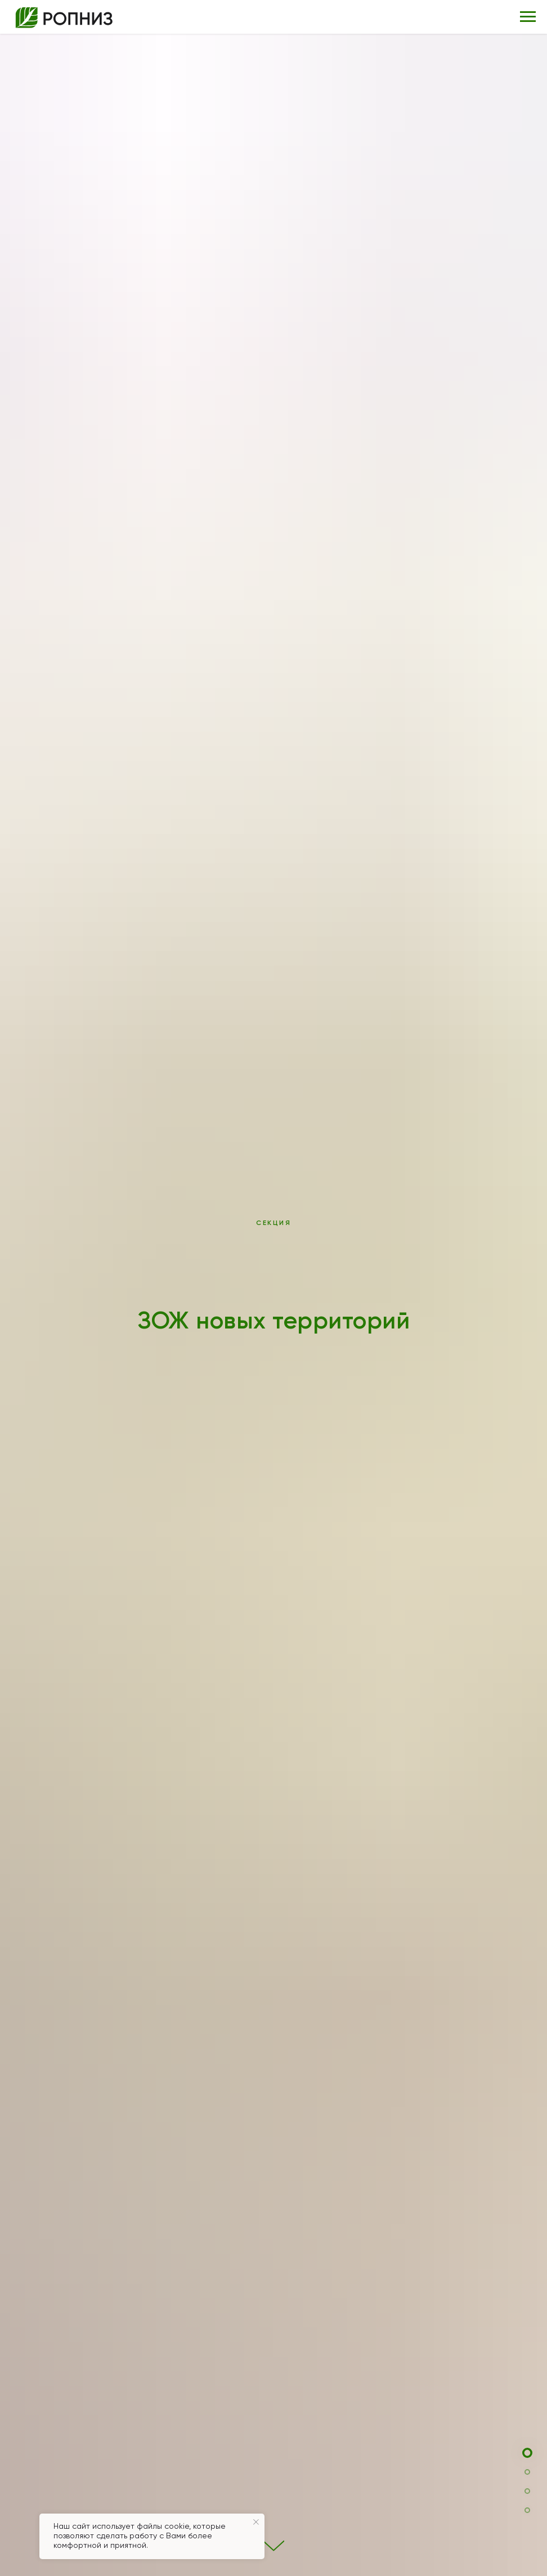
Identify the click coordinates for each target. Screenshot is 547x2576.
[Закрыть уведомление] (256, 2522)
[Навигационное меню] (528, 16)
